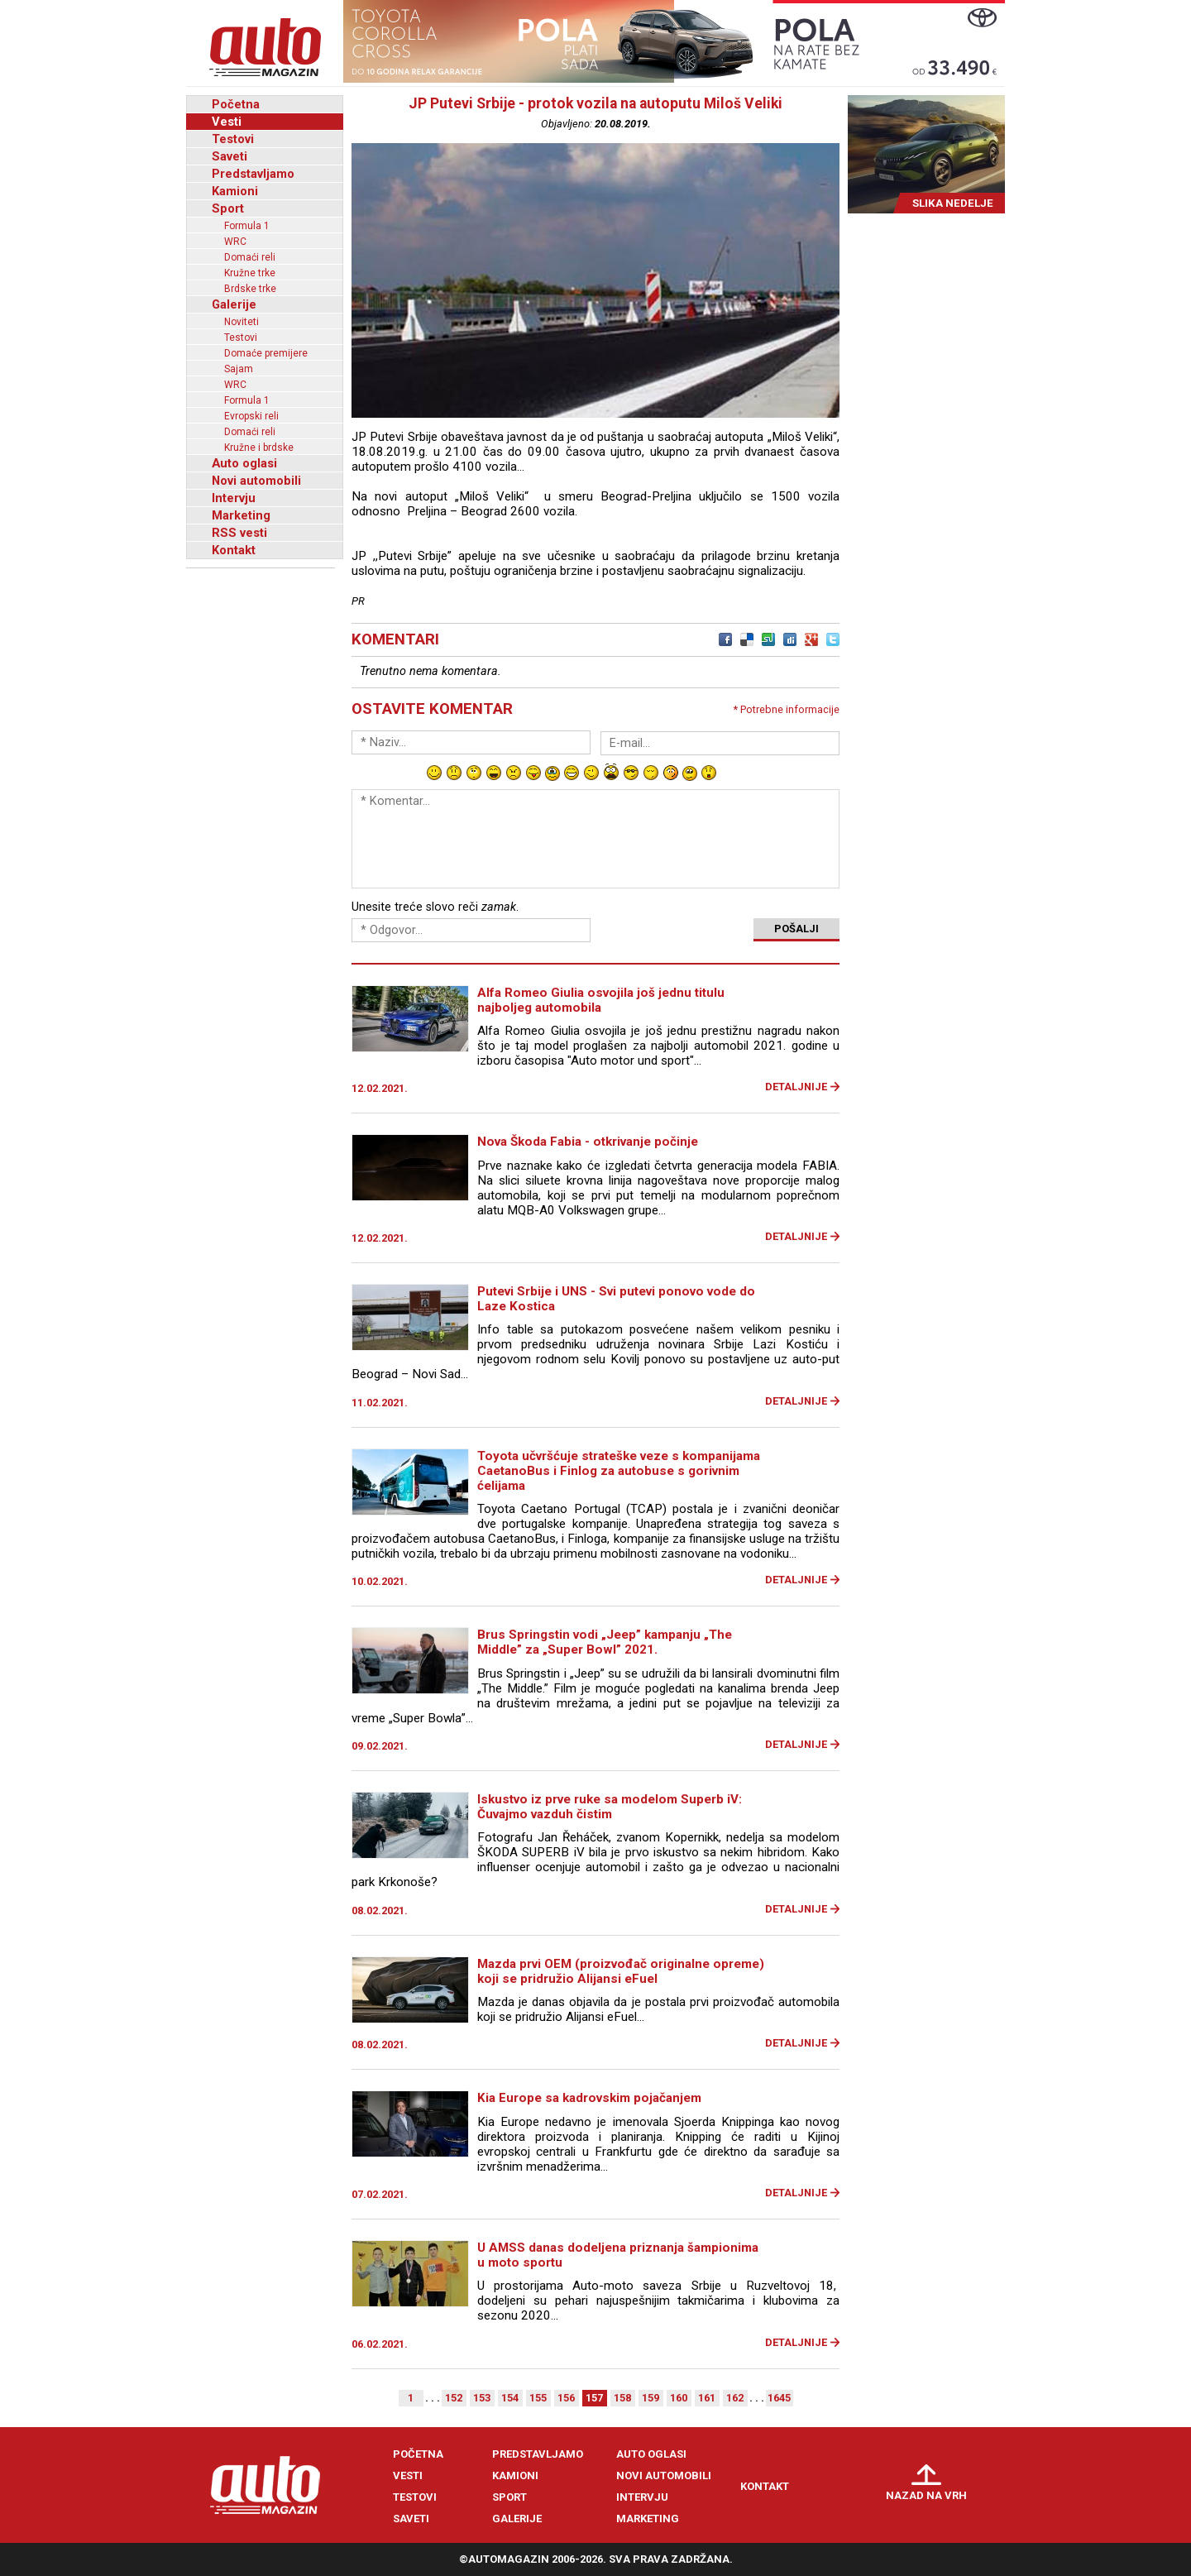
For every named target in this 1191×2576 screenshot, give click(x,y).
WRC (235, 241)
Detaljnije (796, 1086)
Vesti (227, 121)
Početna (236, 104)
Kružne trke (249, 273)
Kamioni (235, 191)
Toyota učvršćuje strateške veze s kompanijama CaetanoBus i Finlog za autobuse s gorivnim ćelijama (618, 1470)
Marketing (241, 515)
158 (622, 2398)
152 (453, 2398)
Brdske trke (250, 288)
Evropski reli (251, 416)
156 (566, 2398)
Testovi (233, 139)
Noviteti (241, 322)
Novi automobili (256, 480)
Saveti (229, 156)
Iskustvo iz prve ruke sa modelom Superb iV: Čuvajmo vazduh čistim (609, 1807)
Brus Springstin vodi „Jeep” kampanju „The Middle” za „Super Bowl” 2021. (604, 1642)
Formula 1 (247, 226)
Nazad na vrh (926, 2495)
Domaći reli (249, 257)
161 (706, 2398)
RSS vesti (239, 532)
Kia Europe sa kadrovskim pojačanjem (589, 2097)
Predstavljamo (253, 173)
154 (510, 2398)
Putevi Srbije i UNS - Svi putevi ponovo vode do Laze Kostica (616, 1299)
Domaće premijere (266, 353)
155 (538, 2398)
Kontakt (234, 550)
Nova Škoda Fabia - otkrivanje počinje (587, 1141)
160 (678, 2398)
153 (481, 2398)
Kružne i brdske (259, 447)
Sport (228, 208)
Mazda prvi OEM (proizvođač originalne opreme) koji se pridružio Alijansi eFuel (620, 1971)
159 (650, 2398)
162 (735, 2398)
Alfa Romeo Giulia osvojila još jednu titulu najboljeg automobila (601, 1000)
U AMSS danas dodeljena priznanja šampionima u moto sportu (617, 2255)
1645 (779, 2398)
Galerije (234, 304)
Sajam (238, 369)
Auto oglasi (244, 463)
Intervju (234, 498)
